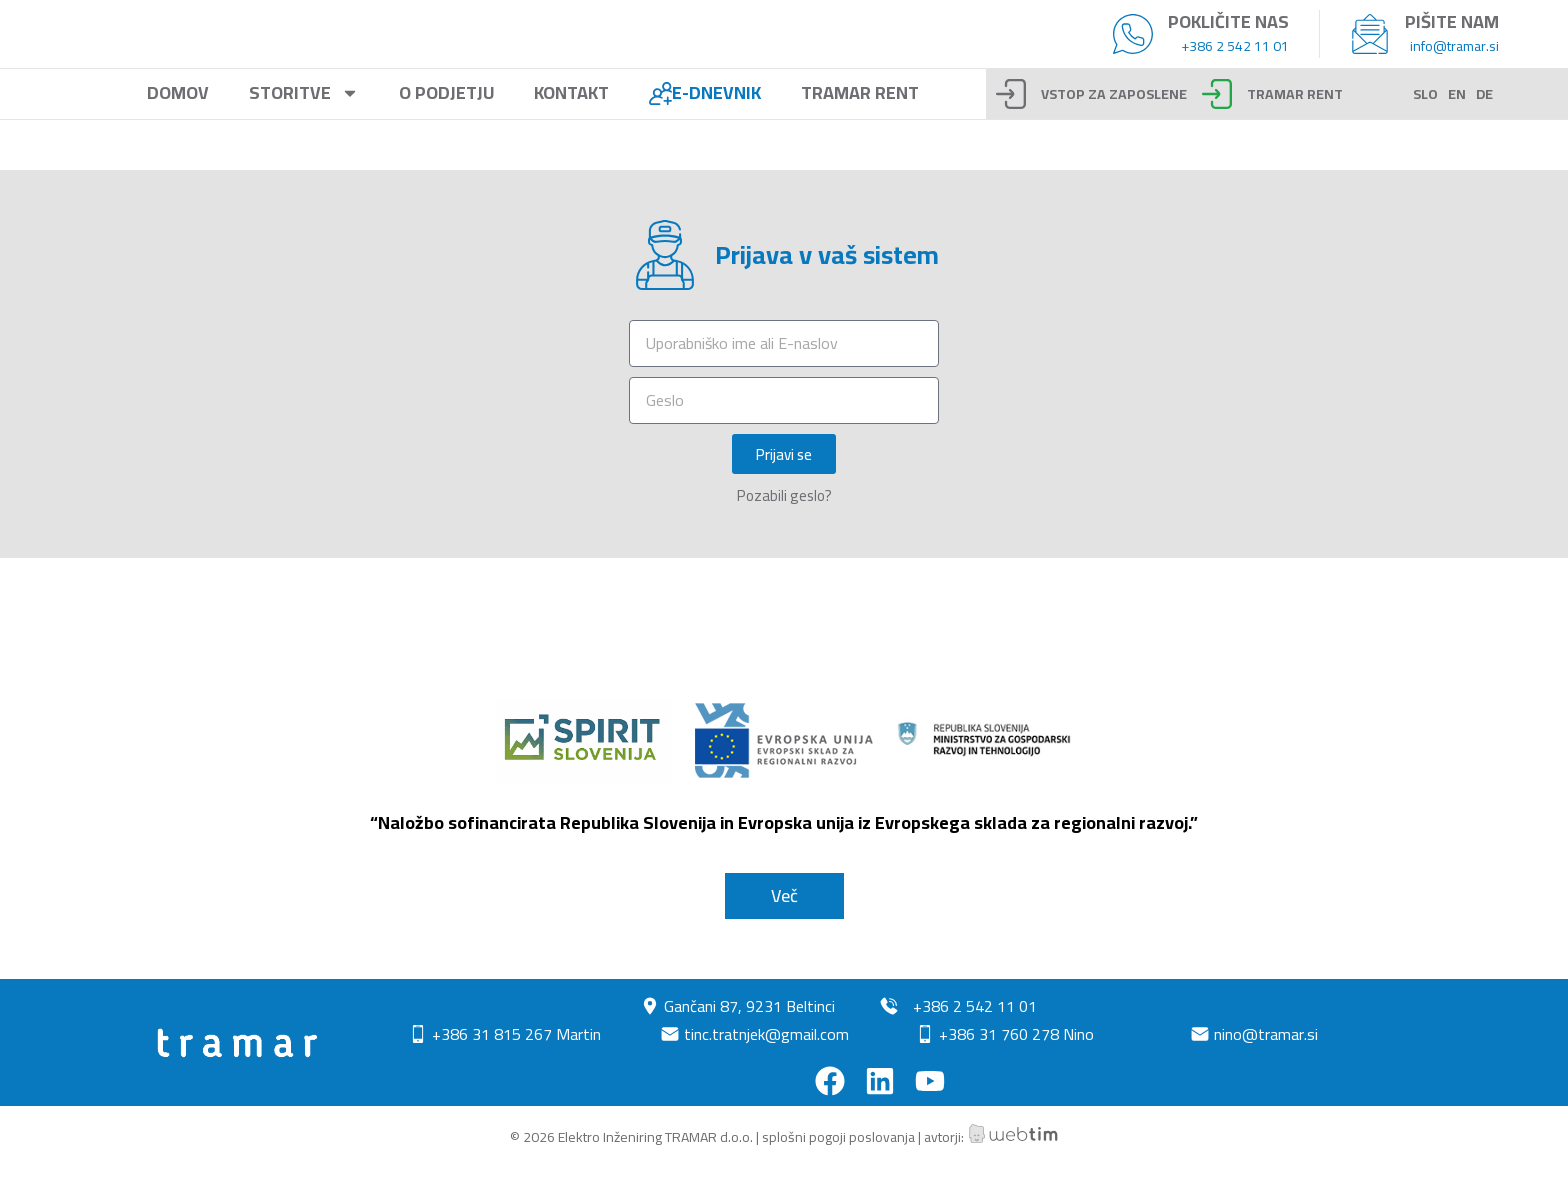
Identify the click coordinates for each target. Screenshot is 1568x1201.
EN (1457, 127)
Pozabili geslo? (784, 529)
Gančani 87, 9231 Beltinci (749, 1039)
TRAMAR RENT (1295, 127)
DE (1484, 127)
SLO (1425, 127)
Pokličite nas (1228, 37)
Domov (178, 126)
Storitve (304, 126)
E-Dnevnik (705, 126)
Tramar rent (860, 126)
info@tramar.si (1454, 62)
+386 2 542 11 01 (1235, 62)
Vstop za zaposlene (1114, 127)
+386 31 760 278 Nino (1016, 1067)
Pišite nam (1452, 37)
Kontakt (571, 126)
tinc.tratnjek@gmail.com (766, 1067)
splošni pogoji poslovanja (838, 1170)
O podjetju (446, 126)
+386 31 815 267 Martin (516, 1067)
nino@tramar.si (1266, 1067)
